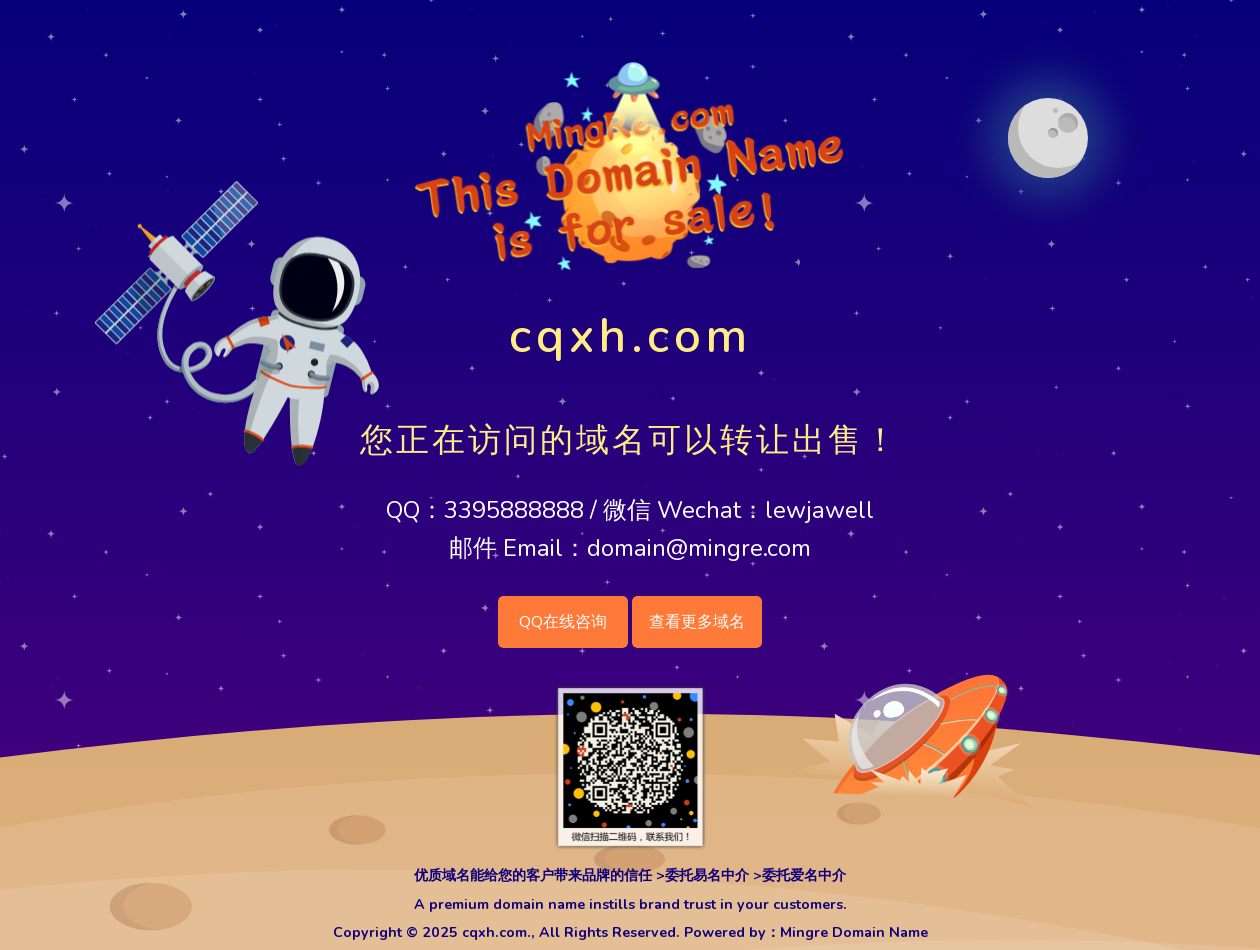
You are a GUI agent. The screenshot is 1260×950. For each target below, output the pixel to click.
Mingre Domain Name (854, 932)
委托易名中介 (707, 875)
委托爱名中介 (804, 875)
